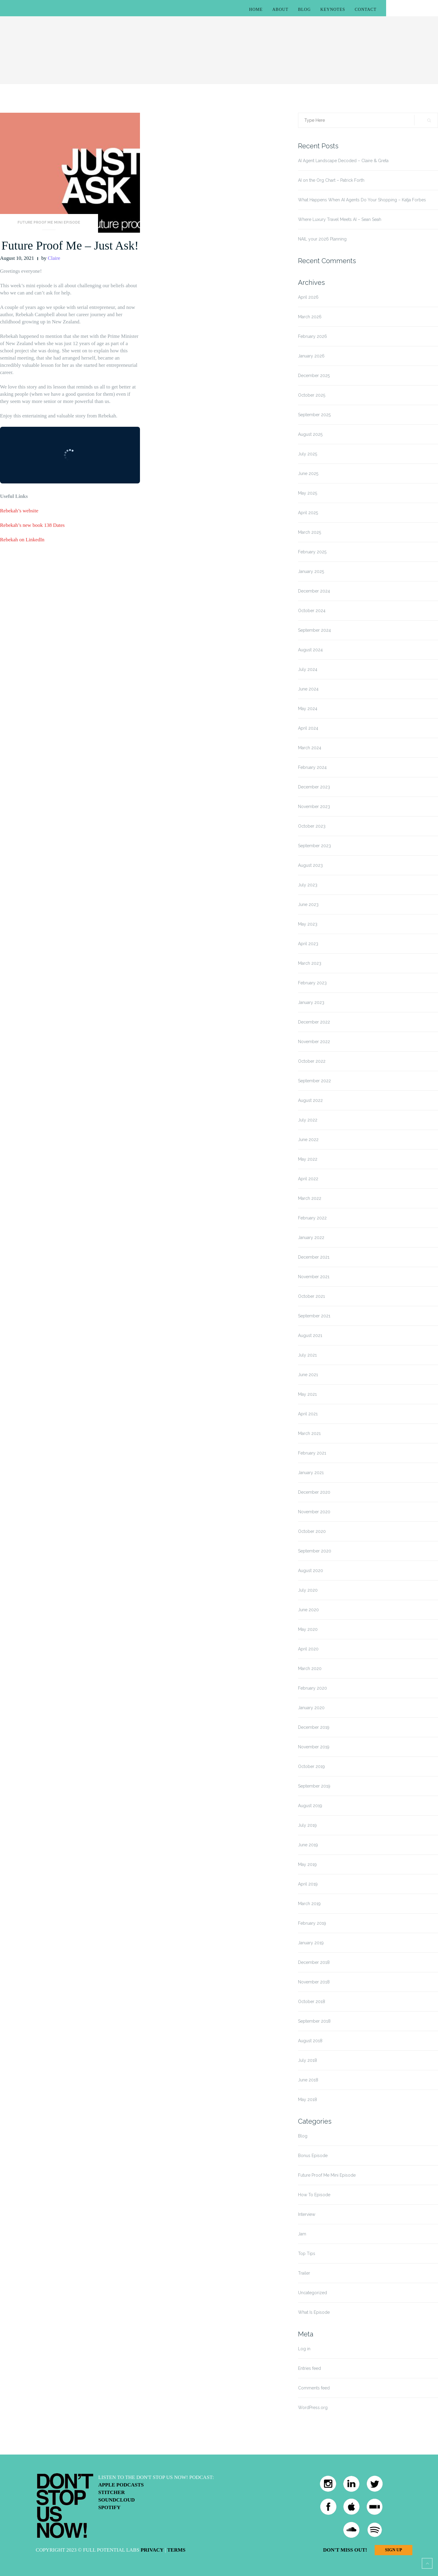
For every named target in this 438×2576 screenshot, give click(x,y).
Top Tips (306, 2253)
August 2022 (310, 1100)
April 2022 (308, 1178)
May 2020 (308, 1629)
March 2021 (309, 1433)
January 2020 (311, 1707)
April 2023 (308, 943)
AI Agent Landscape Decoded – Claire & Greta (343, 160)
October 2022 (311, 1061)
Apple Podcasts (121, 2485)
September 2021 (314, 1315)
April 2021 (308, 1413)
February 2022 (312, 1218)
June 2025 (308, 473)
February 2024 (312, 767)
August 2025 (310, 434)
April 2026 (308, 297)
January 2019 (311, 1942)
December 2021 (313, 1257)
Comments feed (314, 2388)
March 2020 (310, 1668)
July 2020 (308, 1590)
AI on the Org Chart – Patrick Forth (331, 180)
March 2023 (309, 963)
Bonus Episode (313, 2155)
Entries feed (309, 2368)
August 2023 (310, 865)
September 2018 (314, 2021)
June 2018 (308, 2079)
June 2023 (308, 904)
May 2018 (307, 2099)
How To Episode (314, 2194)
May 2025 (307, 493)
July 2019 (307, 1825)
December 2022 (314, 1022)
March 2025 (309, 532)
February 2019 (312, 1923)
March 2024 (309, 747)
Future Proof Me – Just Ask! (70, 245)
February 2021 (312, 1453)
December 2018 (314, 1962)
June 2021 (308, 1374)
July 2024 (307, 669)
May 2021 (307, 1394)
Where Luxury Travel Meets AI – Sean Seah (339, 219)
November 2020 (314, 1511)
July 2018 (307, 2060)
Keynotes (332, 9)
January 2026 (311, 356)
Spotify (109, 2507)
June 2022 (308, 1139)
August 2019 (310, 1805)
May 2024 (307, 708)
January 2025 (311, 571)
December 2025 (314, 375)
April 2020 (308, 1649)
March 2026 (310, 316)
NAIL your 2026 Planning (322, 239)
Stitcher (111, 2492)
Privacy (152, 2550)
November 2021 (313, 1276)
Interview (306, 2214)
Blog (304, 9)
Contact (365, 9)
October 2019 (311, 1766)
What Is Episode (314, 2312)
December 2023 (314, 787)
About (280, 9)
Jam (302, 2234)
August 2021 (310, 1335)
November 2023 (314, 806)
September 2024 (314, 630)
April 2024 (308, 728)
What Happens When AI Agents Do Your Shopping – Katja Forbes (362, 199)
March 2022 (309, 1198)
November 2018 (314, 1982)
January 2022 (311, 1237)
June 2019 (308, 1844)
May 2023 (307, 924)
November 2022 (314, 1041)
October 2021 (311, 1296)
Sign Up (393, 2550)
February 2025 (312, 551)
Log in (304, 2348)
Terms (176, 2550)
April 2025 (308, 512)
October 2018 (311, 2001)
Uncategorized (312, 2292)
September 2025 (314, 414)
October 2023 (311, 826)
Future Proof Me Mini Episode (48, 222)
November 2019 (313, 1746)
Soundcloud (116, 2500)
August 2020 (310, 1570)
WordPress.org (313, 2407)
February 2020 (312, 1688)
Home (256, 9)
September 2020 (314, 1551)
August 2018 (310, 2040)
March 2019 (309, 1903)
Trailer (304, 2273)
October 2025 (311, 395)
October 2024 (311, 610)
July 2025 (307, 453)
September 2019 (314, 1786)
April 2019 (308, 1884)
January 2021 (311, 1472)
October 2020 (312, 1531)
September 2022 (314, 1080)
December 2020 (314, 1492)
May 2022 (307, 1159)
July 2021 (307, 1355)
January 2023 (311, 1002)
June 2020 (308, 1609)
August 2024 (310, 649)
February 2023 (312, 982)
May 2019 (307, 1864)
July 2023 (307, 884)
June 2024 (308, 689)
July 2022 (307, 1120)
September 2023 (314, 845)
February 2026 (312, 336)
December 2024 (314, 591)
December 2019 (313, 1727)
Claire (54, 258)
